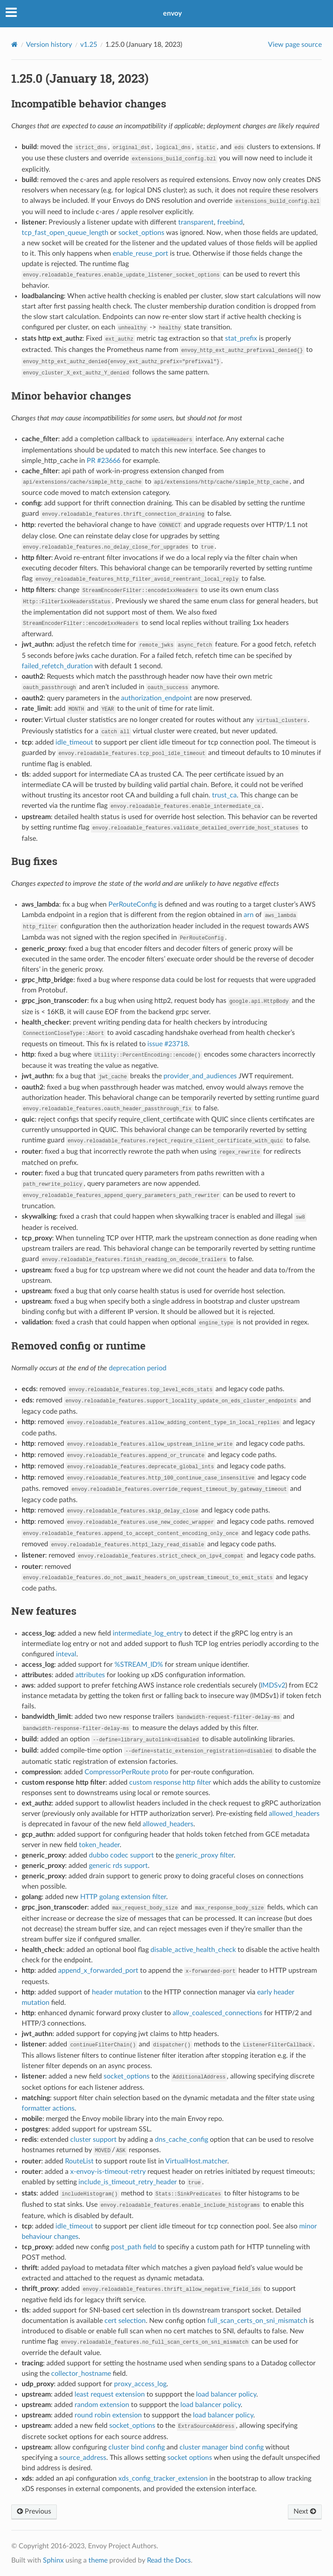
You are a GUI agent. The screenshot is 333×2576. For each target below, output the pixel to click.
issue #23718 (167, 1044)
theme (98, 2560)
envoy (172, 13)
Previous (34, 2511)
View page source (295, 44)
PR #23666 (104, 460)
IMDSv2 (273, 1685)
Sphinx (53, 2560)
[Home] (14, 44)
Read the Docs (169, 2560)
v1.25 (88, 44)
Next (305, 2511)
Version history (49, 44)
